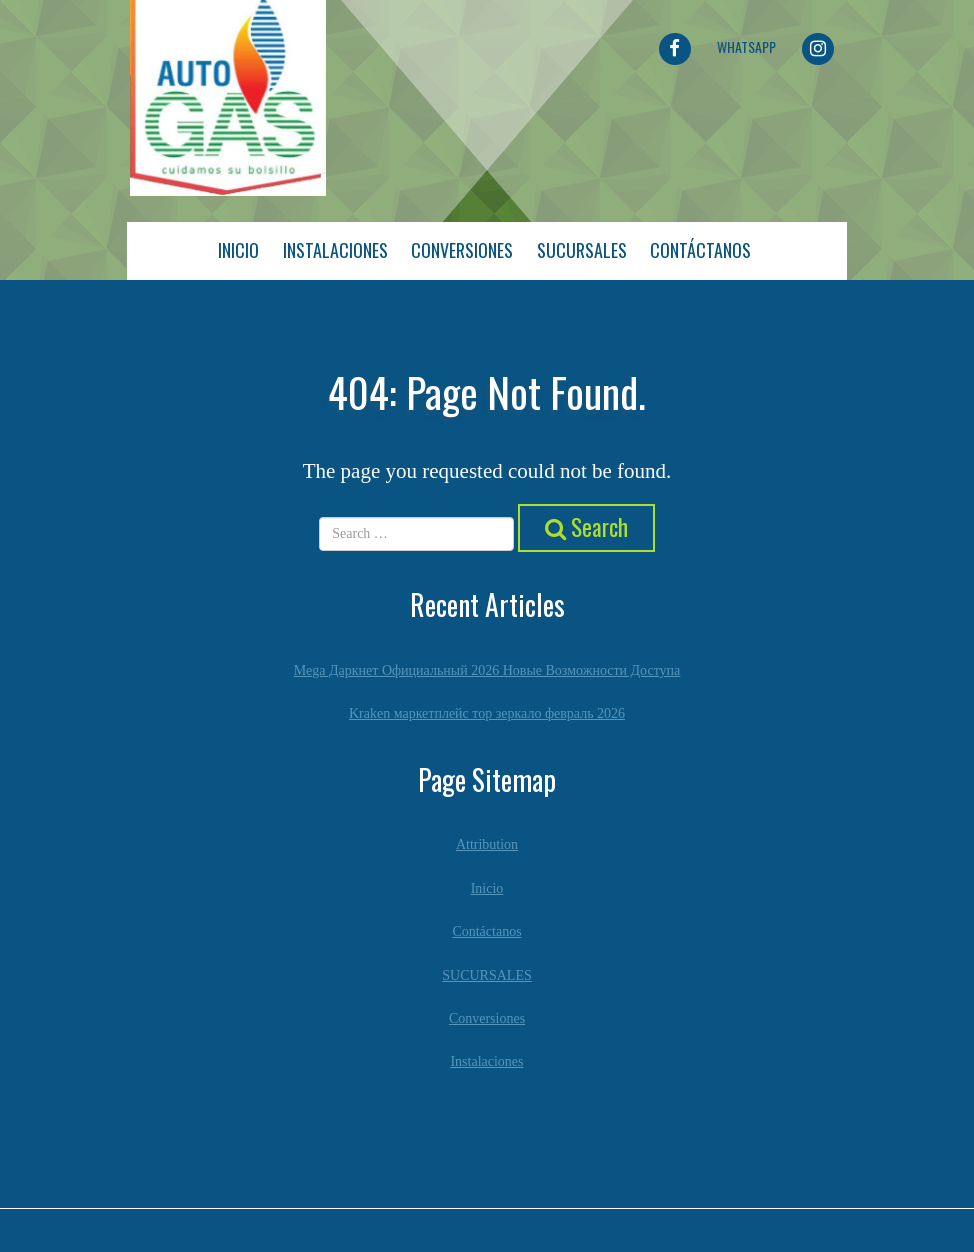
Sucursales (582, 250)
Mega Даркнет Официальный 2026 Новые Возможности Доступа (487, 670)
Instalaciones (335, 250)
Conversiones (462, 250)
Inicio (238, 250)
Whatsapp (746, 46)
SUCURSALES (486, 975)
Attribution (487, 844)
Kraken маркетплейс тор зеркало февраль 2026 (487, 713)
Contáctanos (700, 250)
